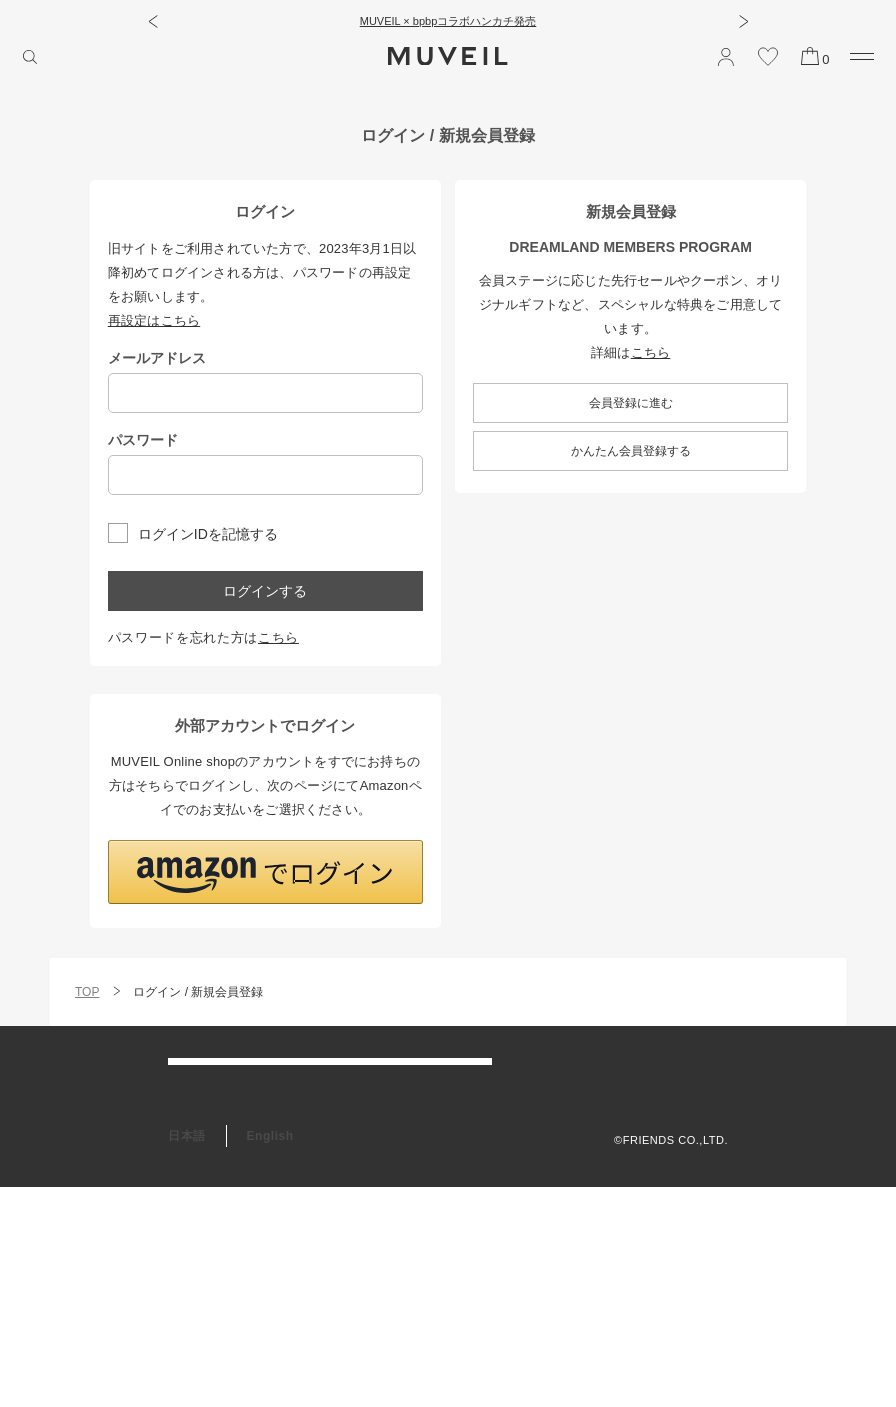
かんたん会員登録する (631, 451)
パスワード (143, 440)
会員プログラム (212, 1202)
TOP (87, 992)
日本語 (187, 1356)
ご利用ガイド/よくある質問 (245, 1079)
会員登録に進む (631, 403)
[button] (152, 21)
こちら (278, 637)
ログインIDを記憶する (208, 533)
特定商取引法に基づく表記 (659, 1141)
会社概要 (705, 1066)
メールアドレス (157, 358)
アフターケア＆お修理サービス (255, 1120)
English (270, 1356)
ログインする (265, 591)
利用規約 (705, 1091)
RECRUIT (196, 1284)
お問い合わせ (205, 1161)
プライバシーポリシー (670, 1116)
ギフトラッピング (218, 1243)
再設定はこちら (154, 320)
